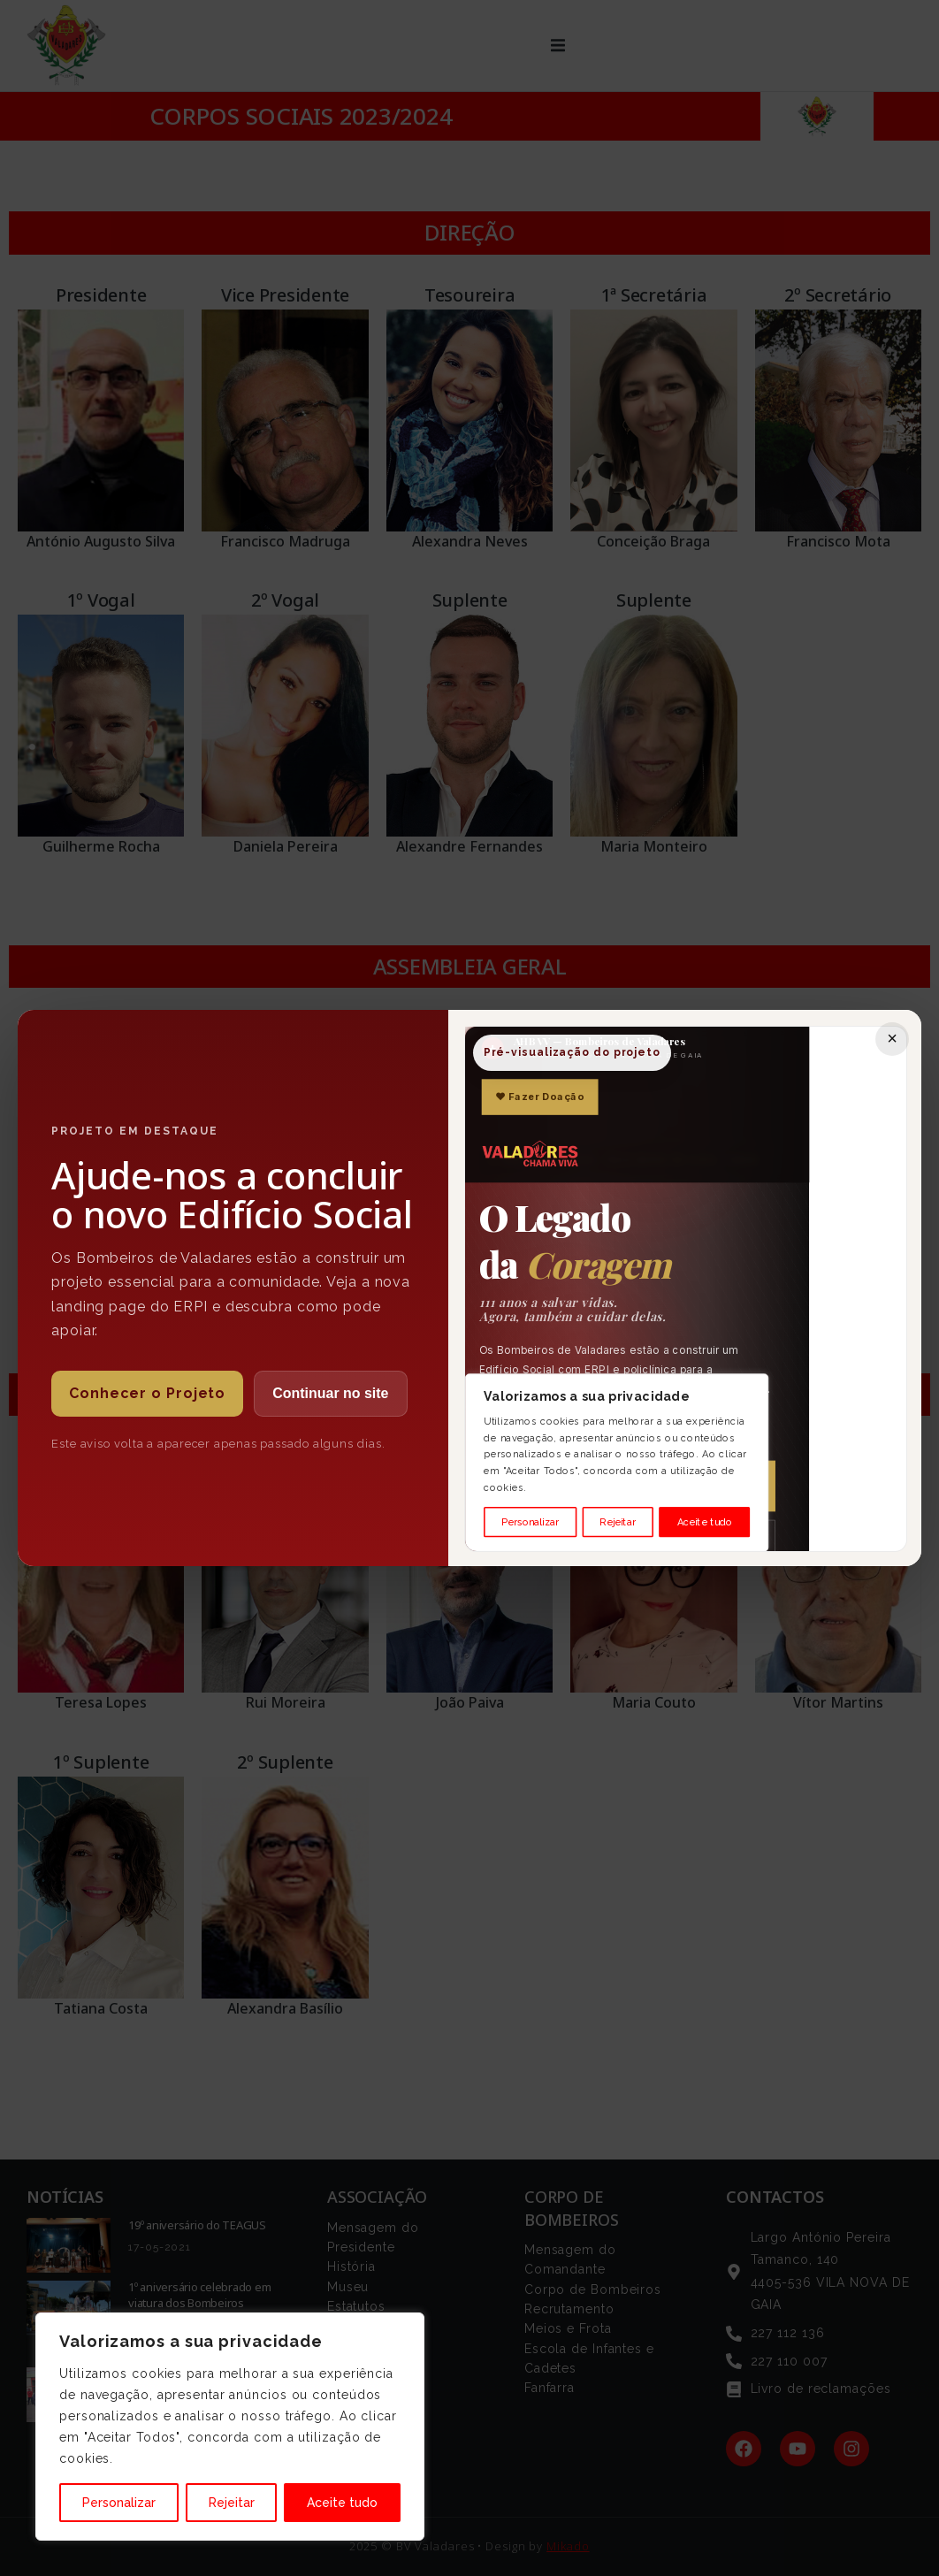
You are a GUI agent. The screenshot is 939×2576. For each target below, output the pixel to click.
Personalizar (119, 2503)
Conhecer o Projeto (147, 1393)
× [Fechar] (892, 1038)
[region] (229, 2426)
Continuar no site (330, 1393)
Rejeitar (232, 2503)
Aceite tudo (342, 2503)
